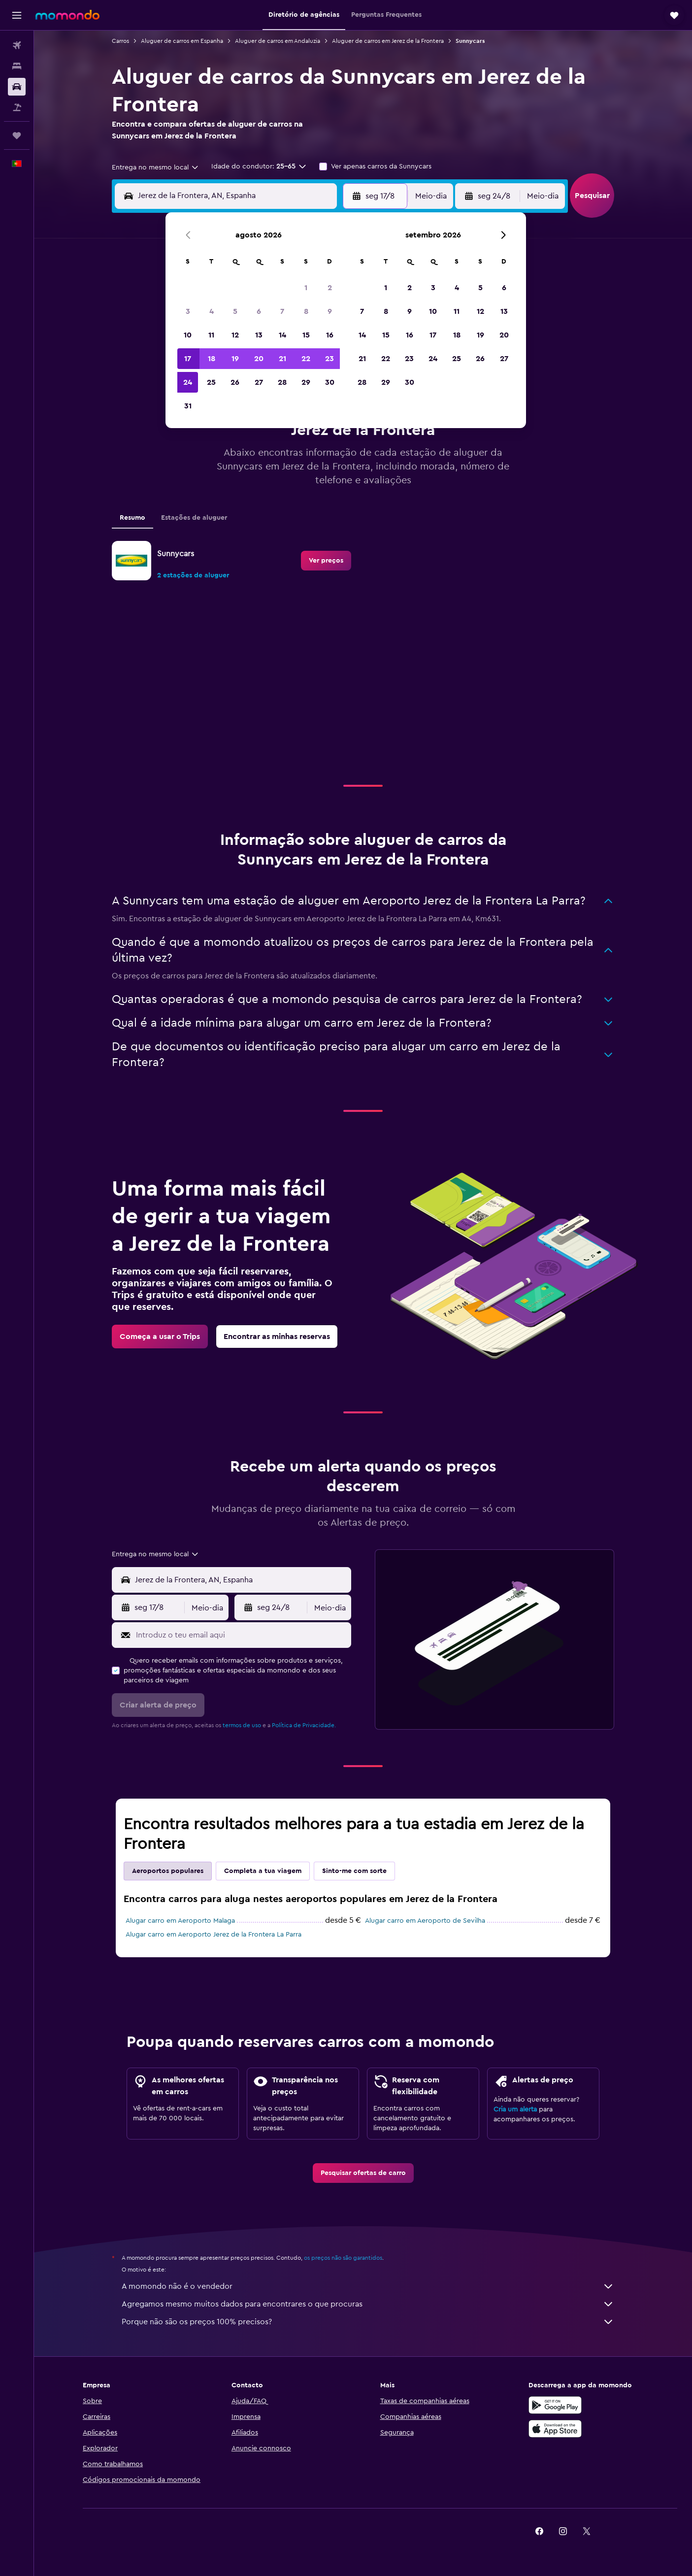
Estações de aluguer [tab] (194, 517)
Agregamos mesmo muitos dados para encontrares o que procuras (368, 2304)
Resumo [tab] (132, 517)
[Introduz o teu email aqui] (241, 1635)
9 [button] (330, 311)
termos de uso (242, 1725)
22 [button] (305, 359)
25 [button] (211, 382)
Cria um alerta (515, 2109)
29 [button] (305, 382)
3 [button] (188, 311)
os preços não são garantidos (343, 2258)
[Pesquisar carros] (17, 87)
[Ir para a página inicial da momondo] (67, 15)
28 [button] (282, 382)
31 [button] (188, 406)
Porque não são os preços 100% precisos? (368, 2322)
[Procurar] (17, 66)
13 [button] (259, 335)
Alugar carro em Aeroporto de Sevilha (425, 1920)
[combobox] (155, 167)
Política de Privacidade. (304, 1725)
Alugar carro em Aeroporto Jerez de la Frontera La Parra (213, 1934)
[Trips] (17, 135)
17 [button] (187, 359)
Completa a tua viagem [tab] (262, 1871)
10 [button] (188, 335)
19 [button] (235, 359)
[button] (17, 15)
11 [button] (211, 335)
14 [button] (282, 335)
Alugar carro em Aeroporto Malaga (180, 1920)
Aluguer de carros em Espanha (182, 41)
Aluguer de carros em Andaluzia (277, 41)
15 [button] (306, 335)
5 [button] (235, 311)
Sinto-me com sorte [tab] (354, 1871)
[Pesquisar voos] (17, 45)
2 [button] (330, 288)
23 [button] (329, 359)
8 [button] (306, 311)
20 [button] (259, 359)
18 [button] (211, 359)
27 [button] (259, 382)
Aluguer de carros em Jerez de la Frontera (388, 41)
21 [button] (282, 359)
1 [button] (305, 288)
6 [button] (259, 311)
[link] (326, 560)
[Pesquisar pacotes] (17, 107)
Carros (120, 41)
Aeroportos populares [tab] (167, 1871)
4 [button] (211, 311)
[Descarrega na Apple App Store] (555, 2429)
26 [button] (235, 382)
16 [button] (329, 335)
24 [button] (187, 382)
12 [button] (235, 335)
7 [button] (282, 311)
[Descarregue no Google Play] (555, 2405)
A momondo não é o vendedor (368, 2286)
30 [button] (329, 382)
